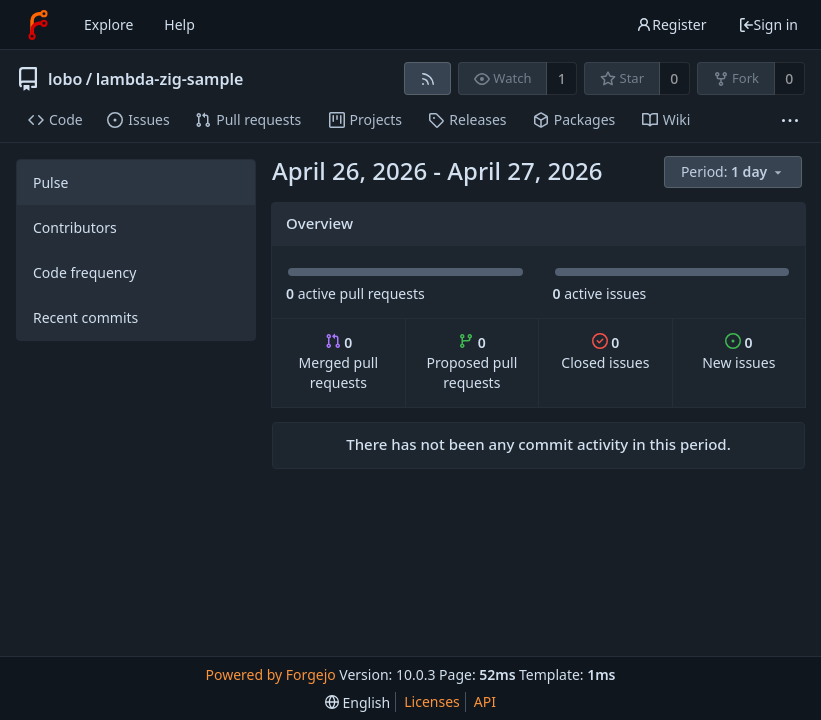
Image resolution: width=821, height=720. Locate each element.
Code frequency (84, 272)
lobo (65, 79)
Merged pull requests (338, 362)
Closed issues (605, 352)
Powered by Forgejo (271, 674)
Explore (108, 24)
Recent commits (85, 317)
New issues (738, 352)
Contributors (75, 227)
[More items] (790, 120)
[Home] (38, 25)
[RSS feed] (427, 78)
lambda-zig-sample (170, 79)
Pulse (50, 182)
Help (179, 24)
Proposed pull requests (471, 362)
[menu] (734, 172)
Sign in (768, 24)
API (485, 701)
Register (671, 24)
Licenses (432, 701)
